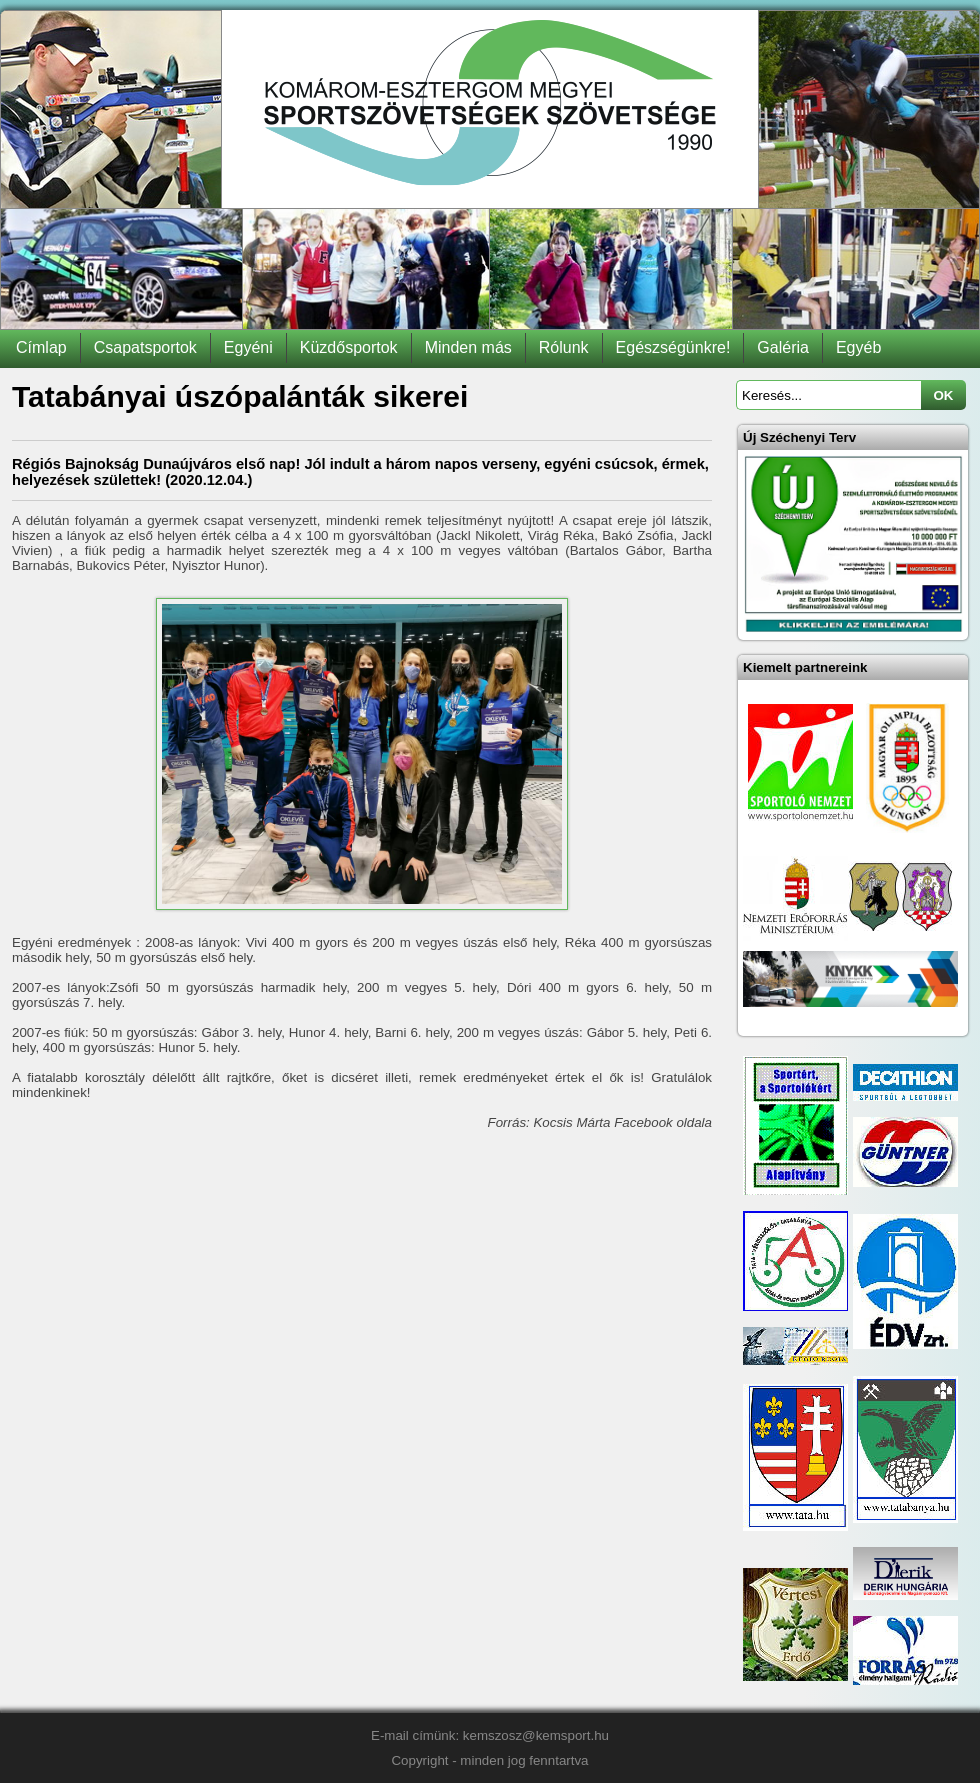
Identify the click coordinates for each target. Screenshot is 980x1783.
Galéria (783, 347)
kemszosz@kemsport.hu (536, 1735)
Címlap (41, 347)
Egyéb (858, 347)
